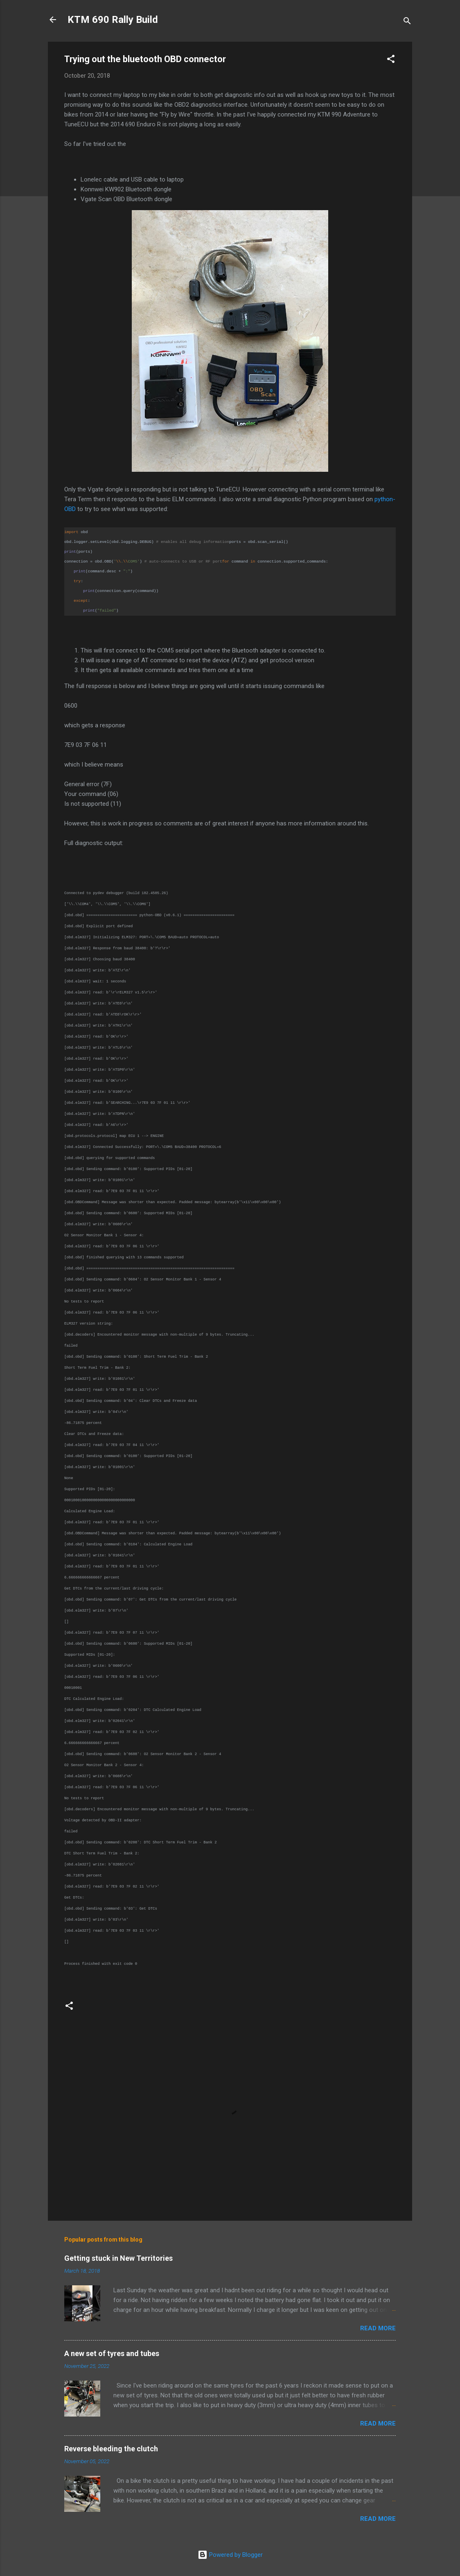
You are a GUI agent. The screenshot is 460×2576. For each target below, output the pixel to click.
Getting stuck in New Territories (118, 2258)
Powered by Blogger (230, 2554)
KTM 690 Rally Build (113, 19)
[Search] (407, 22)
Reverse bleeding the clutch (111, 2448)
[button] (391, 60)
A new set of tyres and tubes (111, 2353)
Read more (378, 2328)
